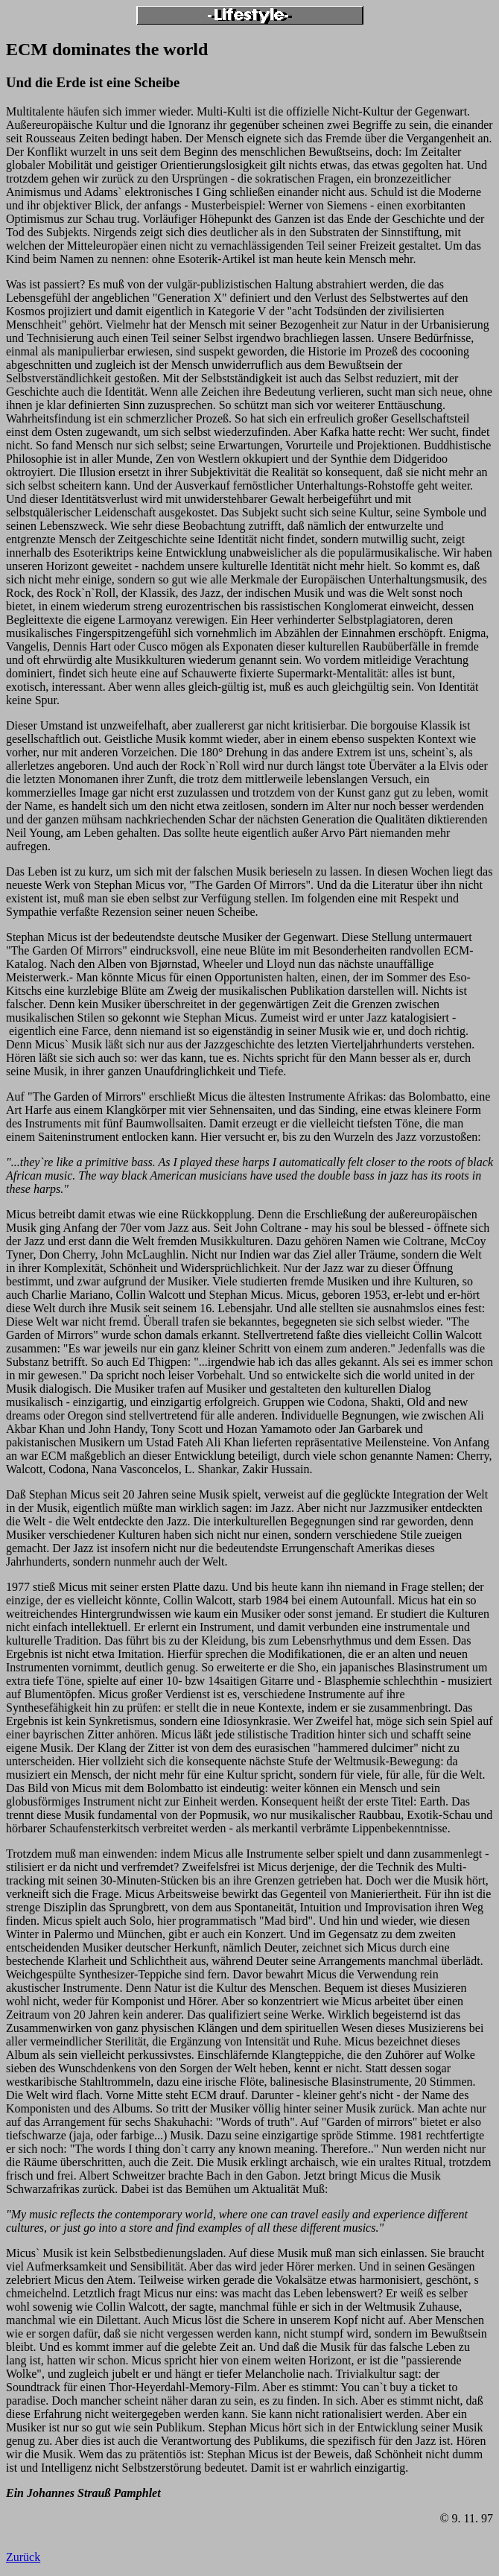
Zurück (23, 2557)
